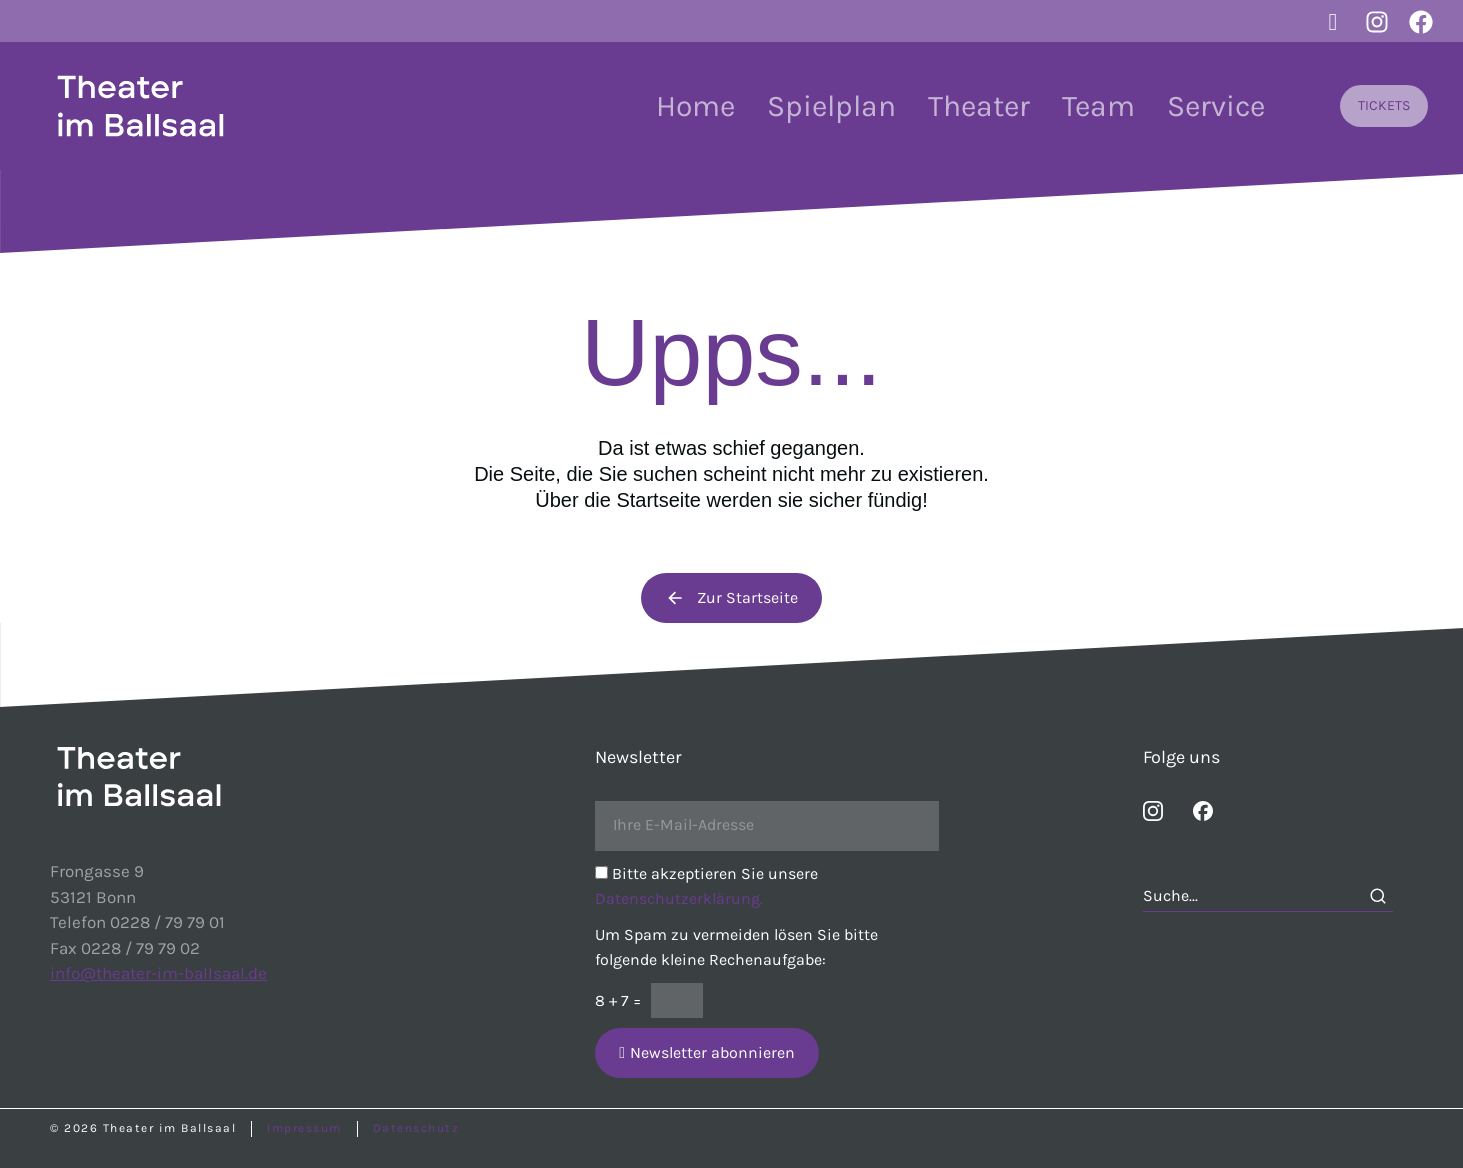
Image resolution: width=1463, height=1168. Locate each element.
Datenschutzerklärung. (679, 898)
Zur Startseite (731, 598)
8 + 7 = (618, 1000)
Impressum (304, 1128)
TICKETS (1384, 105)
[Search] (1378, 896)
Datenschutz (416, 1128)
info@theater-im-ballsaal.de (158, 973)
